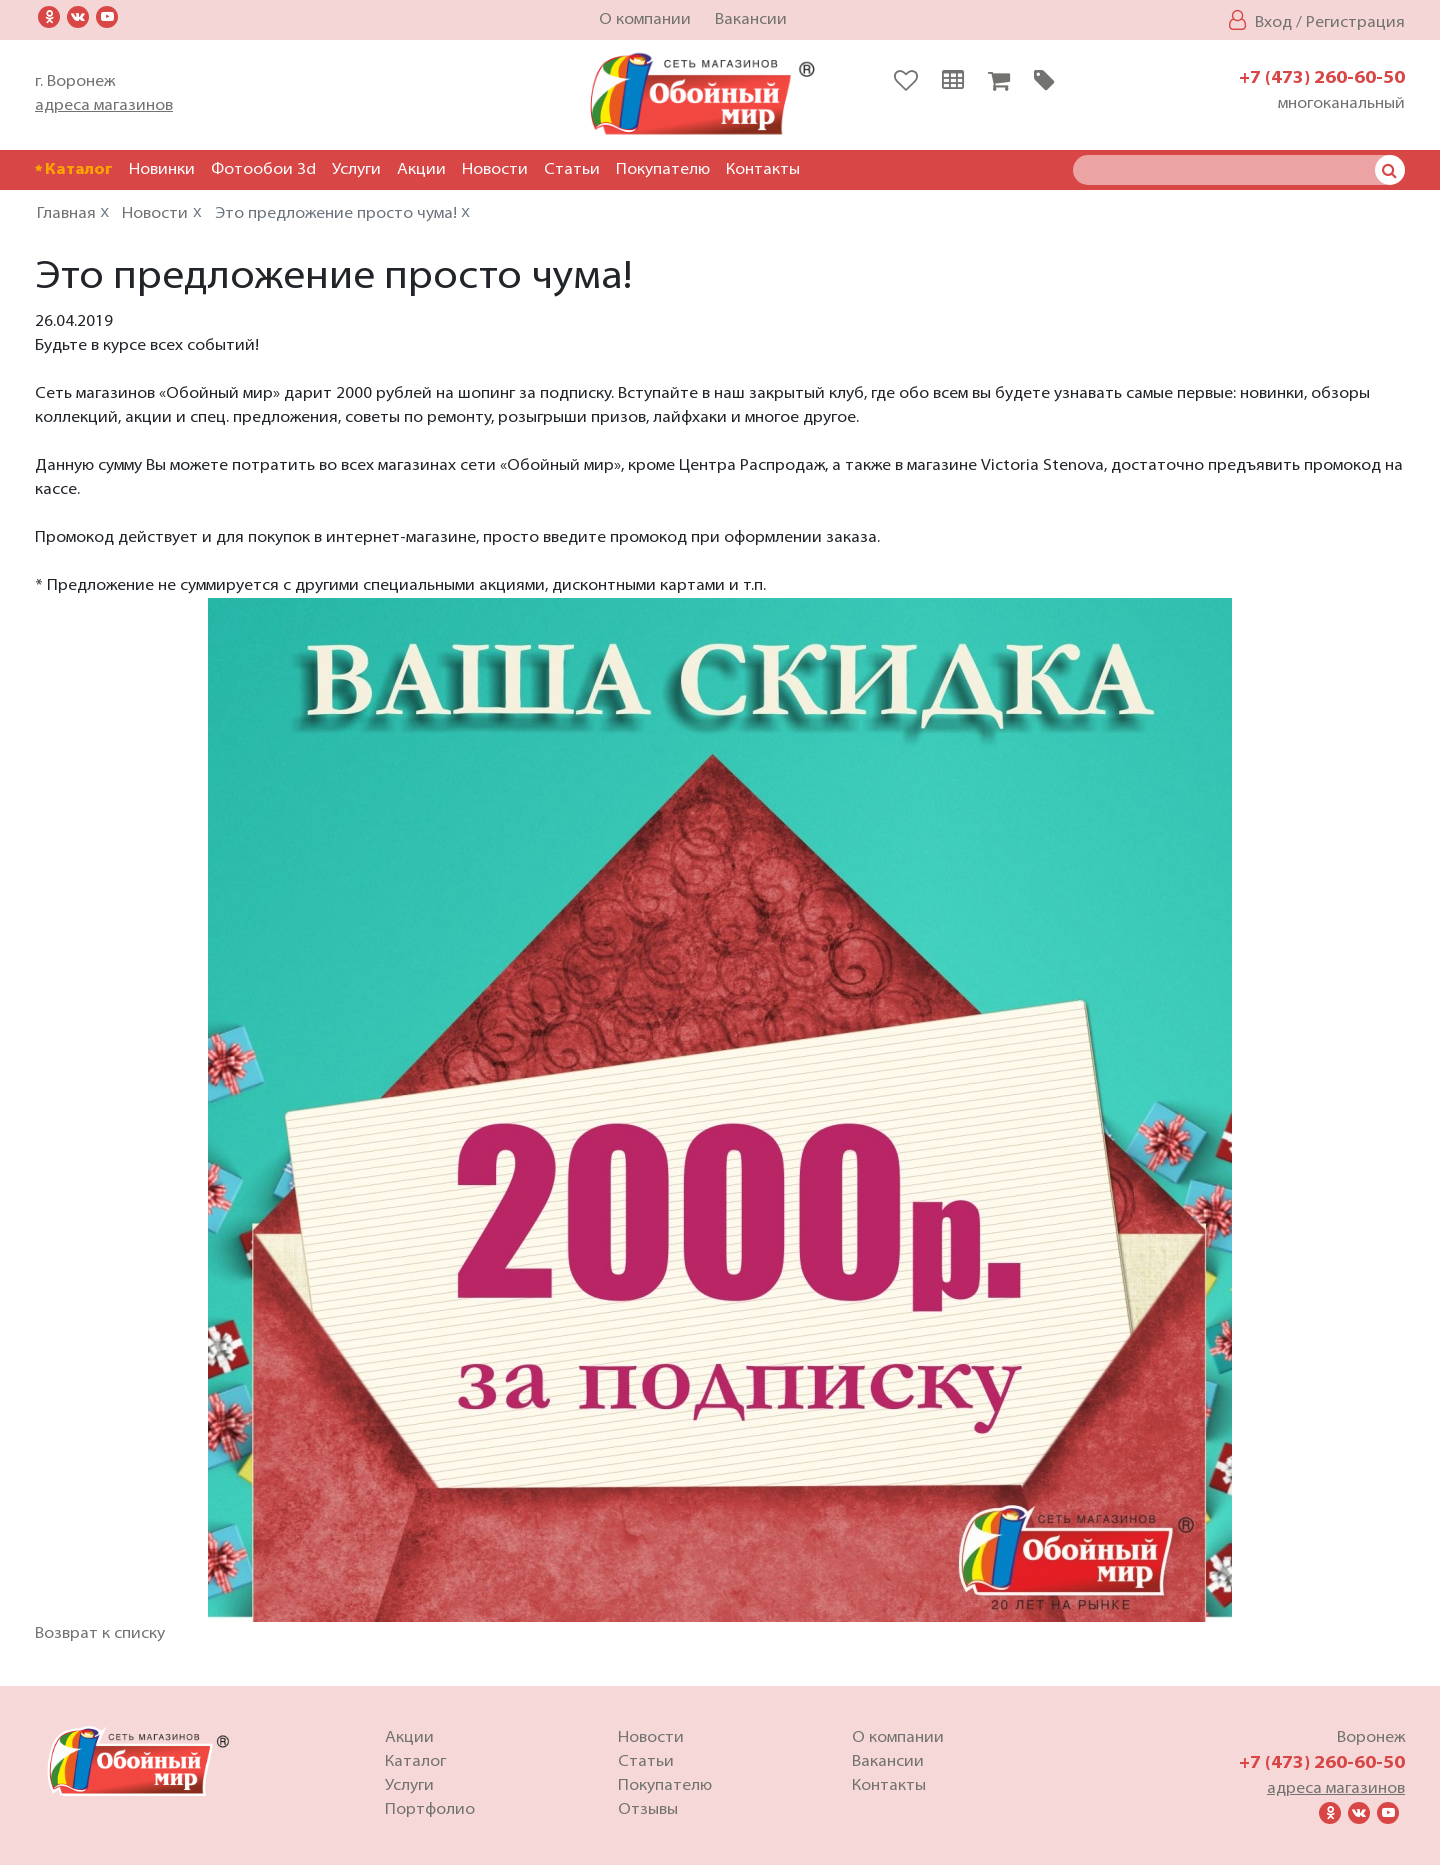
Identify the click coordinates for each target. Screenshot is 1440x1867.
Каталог (74, 170)
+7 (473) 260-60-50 (1322, 78)
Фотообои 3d (263, 170)
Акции (421, 170)
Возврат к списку (100, 1636)
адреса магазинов (104, 106)
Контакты (763, 170)
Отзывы (648, 1812)
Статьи (572, 170)
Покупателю (663, 170)
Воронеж (1371, 1740)
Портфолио (430, 1812)
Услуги (356, 170)
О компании (645, 20)
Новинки (162, 170)
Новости (495, 170)
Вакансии (751, 20)
